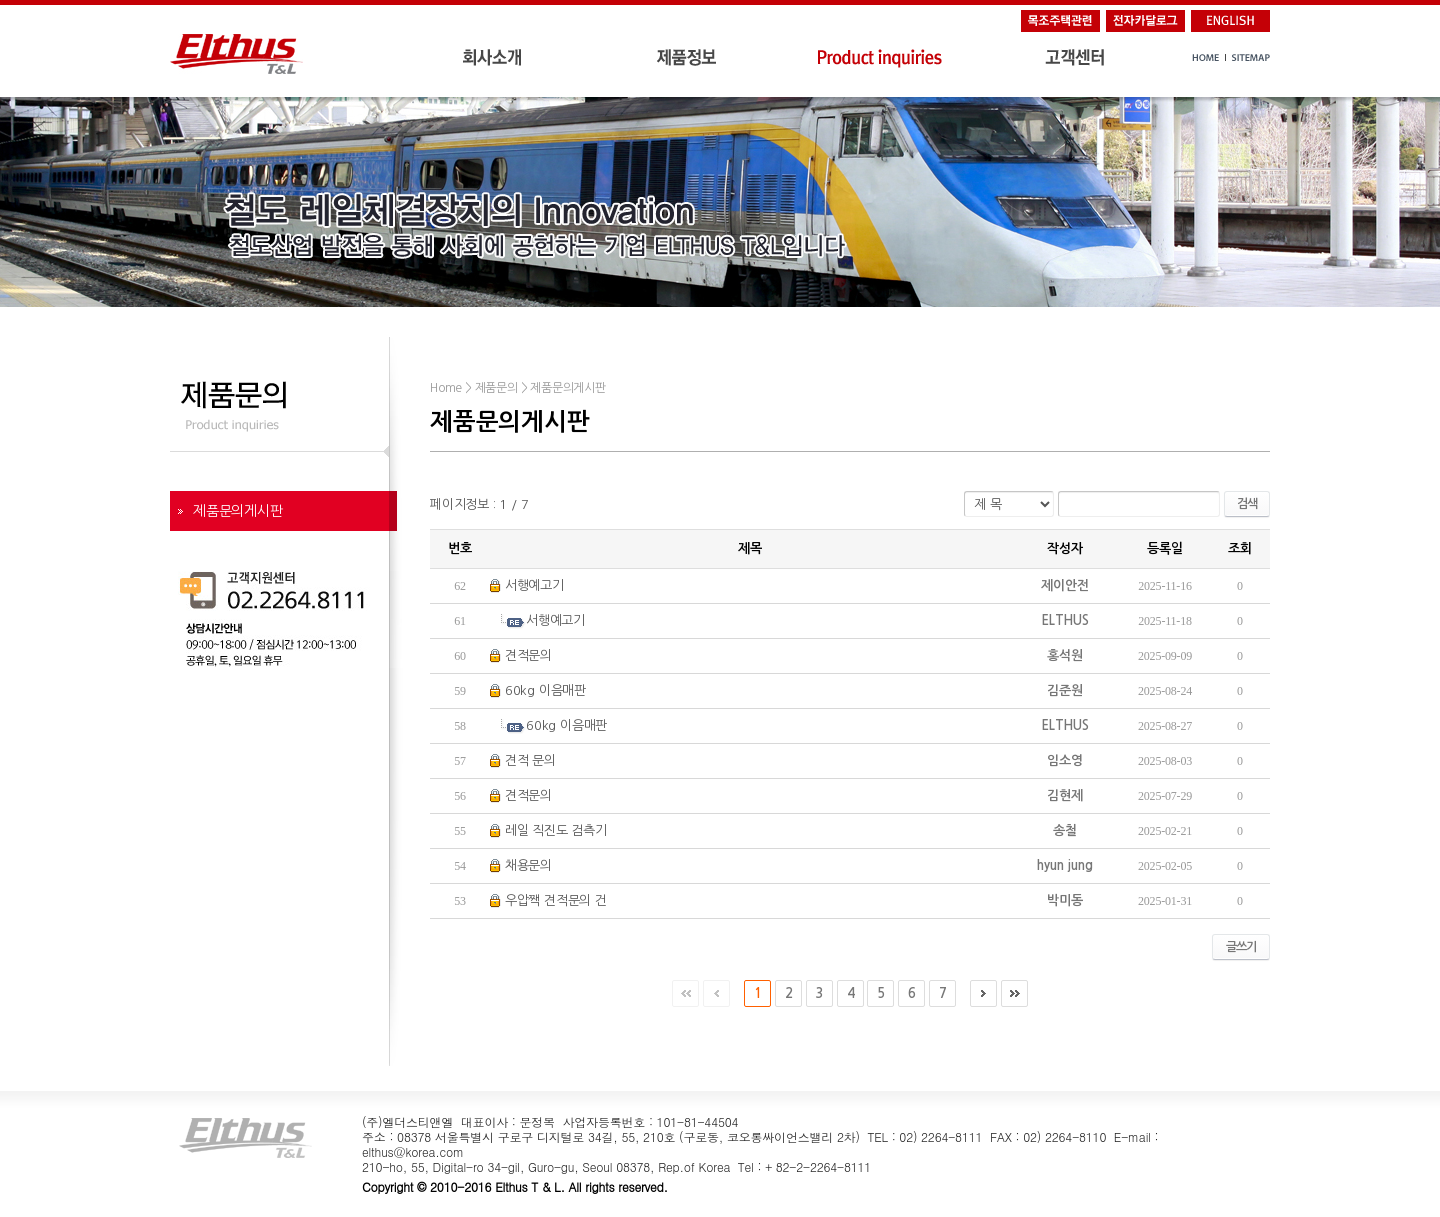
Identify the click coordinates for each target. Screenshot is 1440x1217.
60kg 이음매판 (545, 690)
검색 (1247, 504)
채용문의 (528, 865)
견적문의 (528, 655)
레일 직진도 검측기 (556, 830)
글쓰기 (1241, 947)
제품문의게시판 (238, 511)
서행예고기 (534, 585)
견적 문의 (530, 760)
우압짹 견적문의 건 (556, 900)
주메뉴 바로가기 (0, 0)
